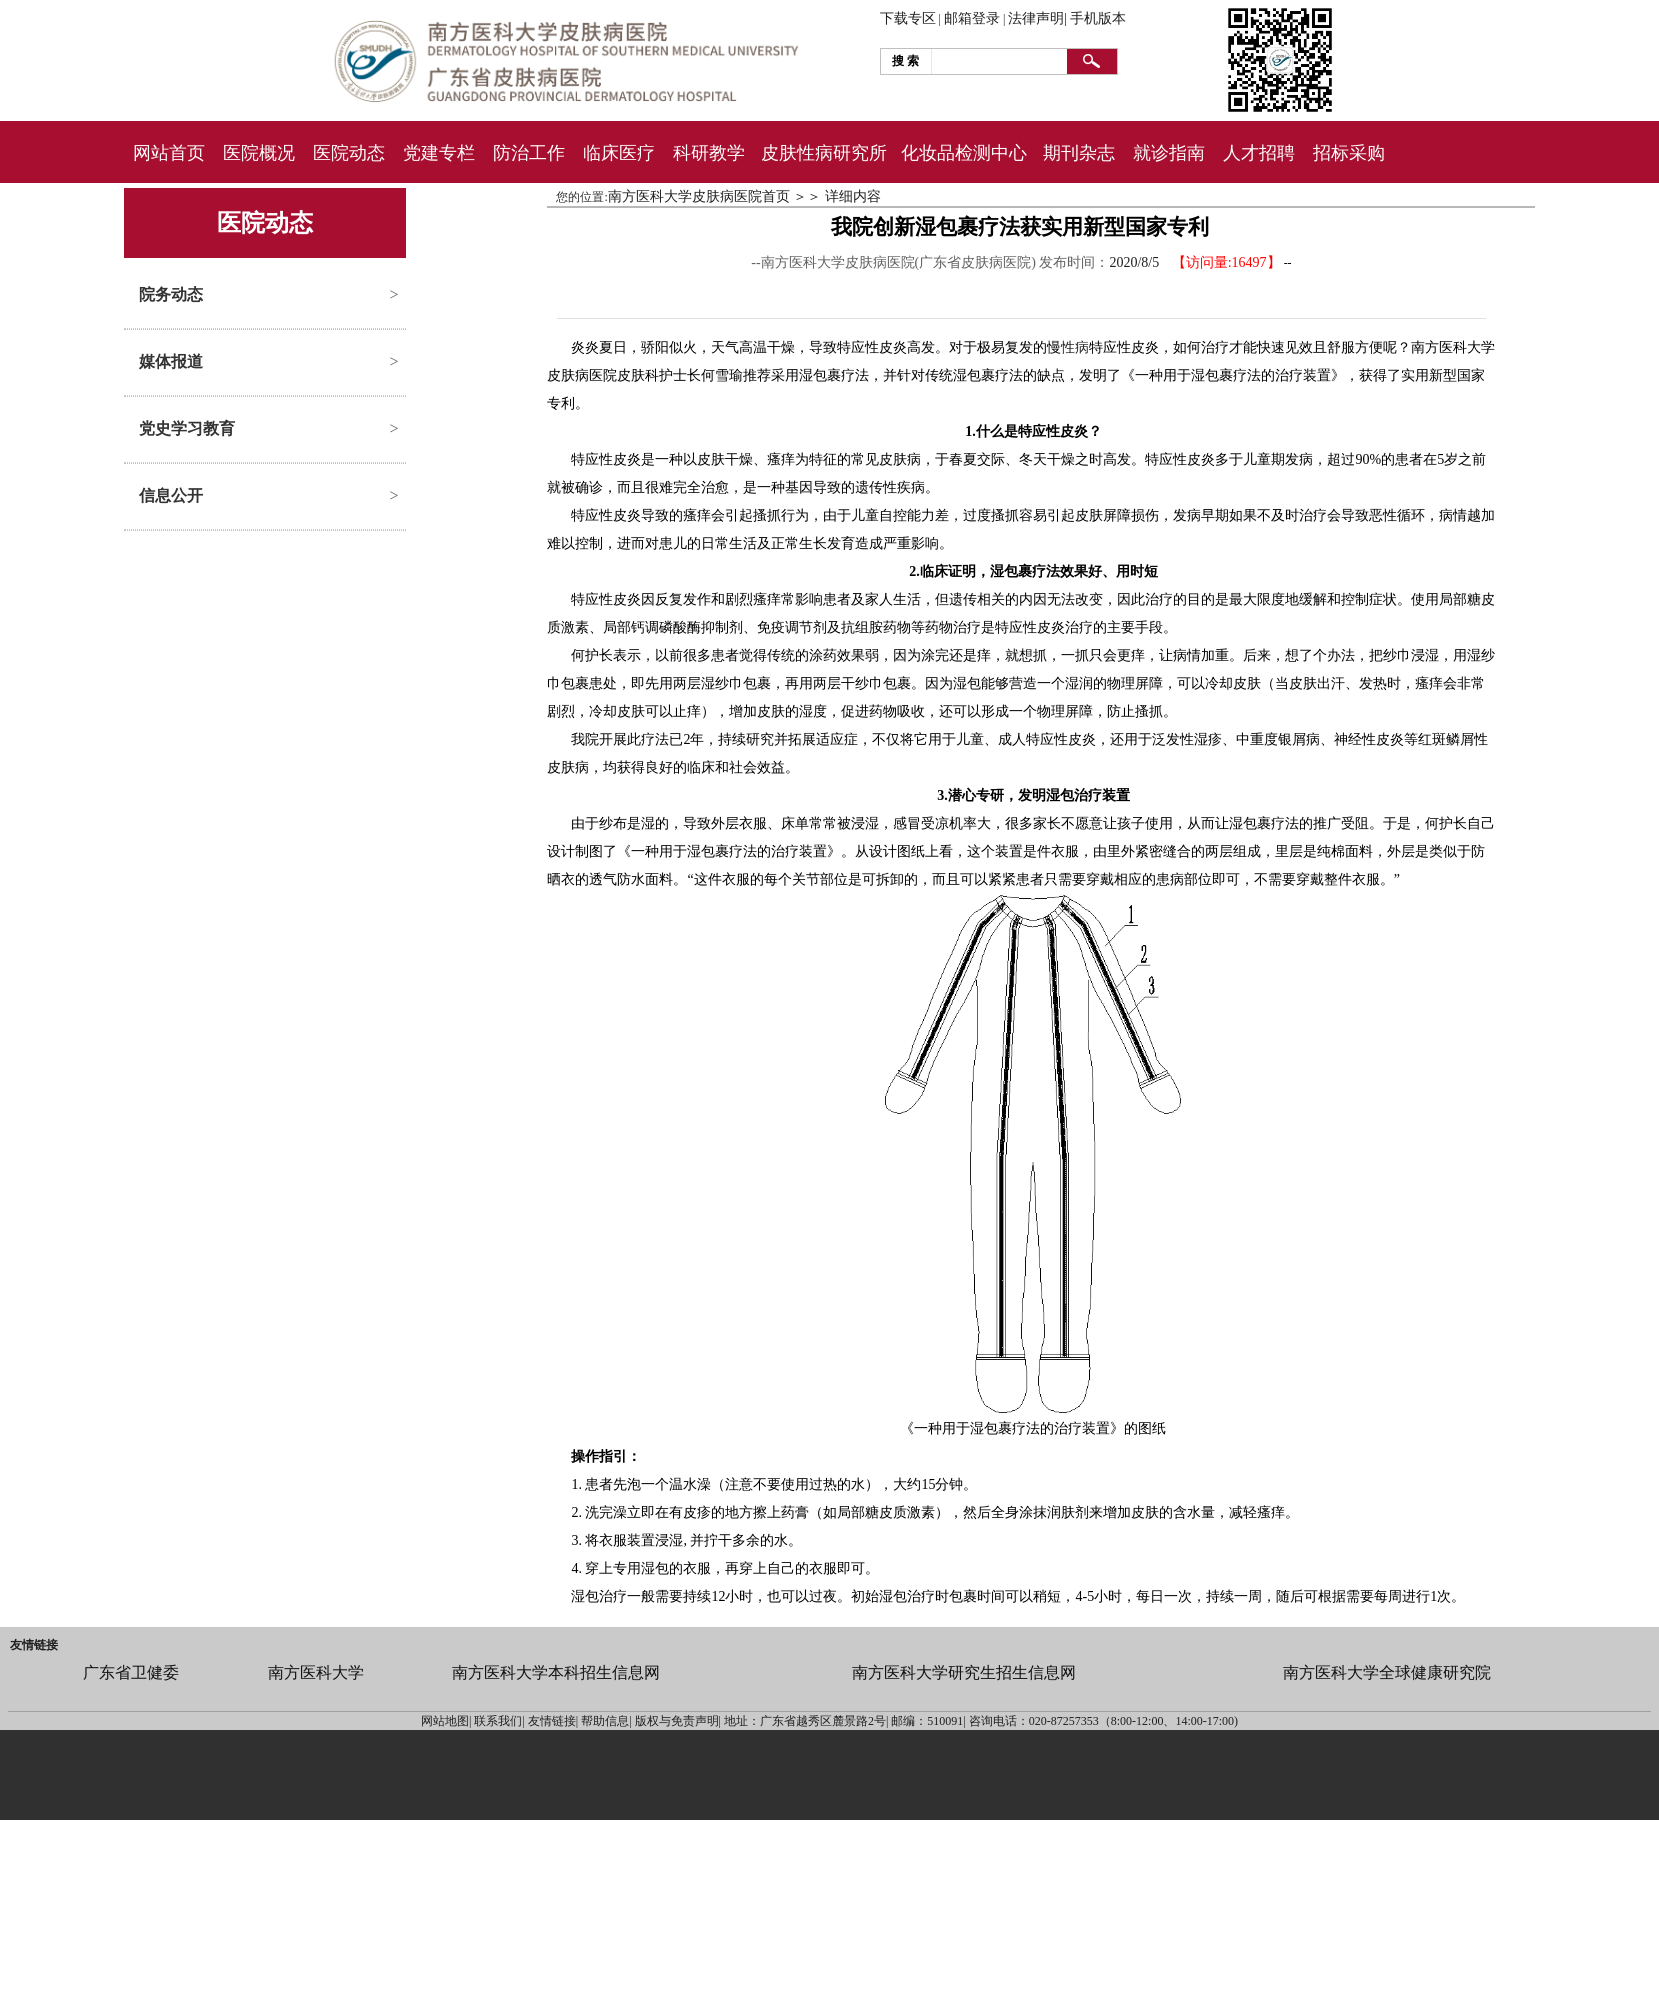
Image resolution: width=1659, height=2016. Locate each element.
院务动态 (171, 294)
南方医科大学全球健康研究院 (1387, 1672)
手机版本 (1098, 18)
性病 (1075, 347)
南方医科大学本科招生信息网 (556, 1672)
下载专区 (908, 18)
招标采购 (1349, 153)
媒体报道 (171, 361)
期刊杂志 (1079, 153)
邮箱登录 (972, 18)
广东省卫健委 (131, 1672)
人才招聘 (1259, 153)
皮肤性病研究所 (824, 153)
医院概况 (259, 153)
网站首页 (169, 153)
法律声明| (1037, 18)
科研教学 (709, 153)
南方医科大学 (316, 1672)
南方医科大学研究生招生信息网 (964, 1672)
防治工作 (529, 153)
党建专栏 (439, 153)
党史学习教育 (187, 428)
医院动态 (349, 153)
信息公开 (171, 495)
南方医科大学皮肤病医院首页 (699, 196)
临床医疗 (619, 153)
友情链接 (34, 1645)
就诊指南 (1169, 153)
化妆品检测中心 (964, 153)
